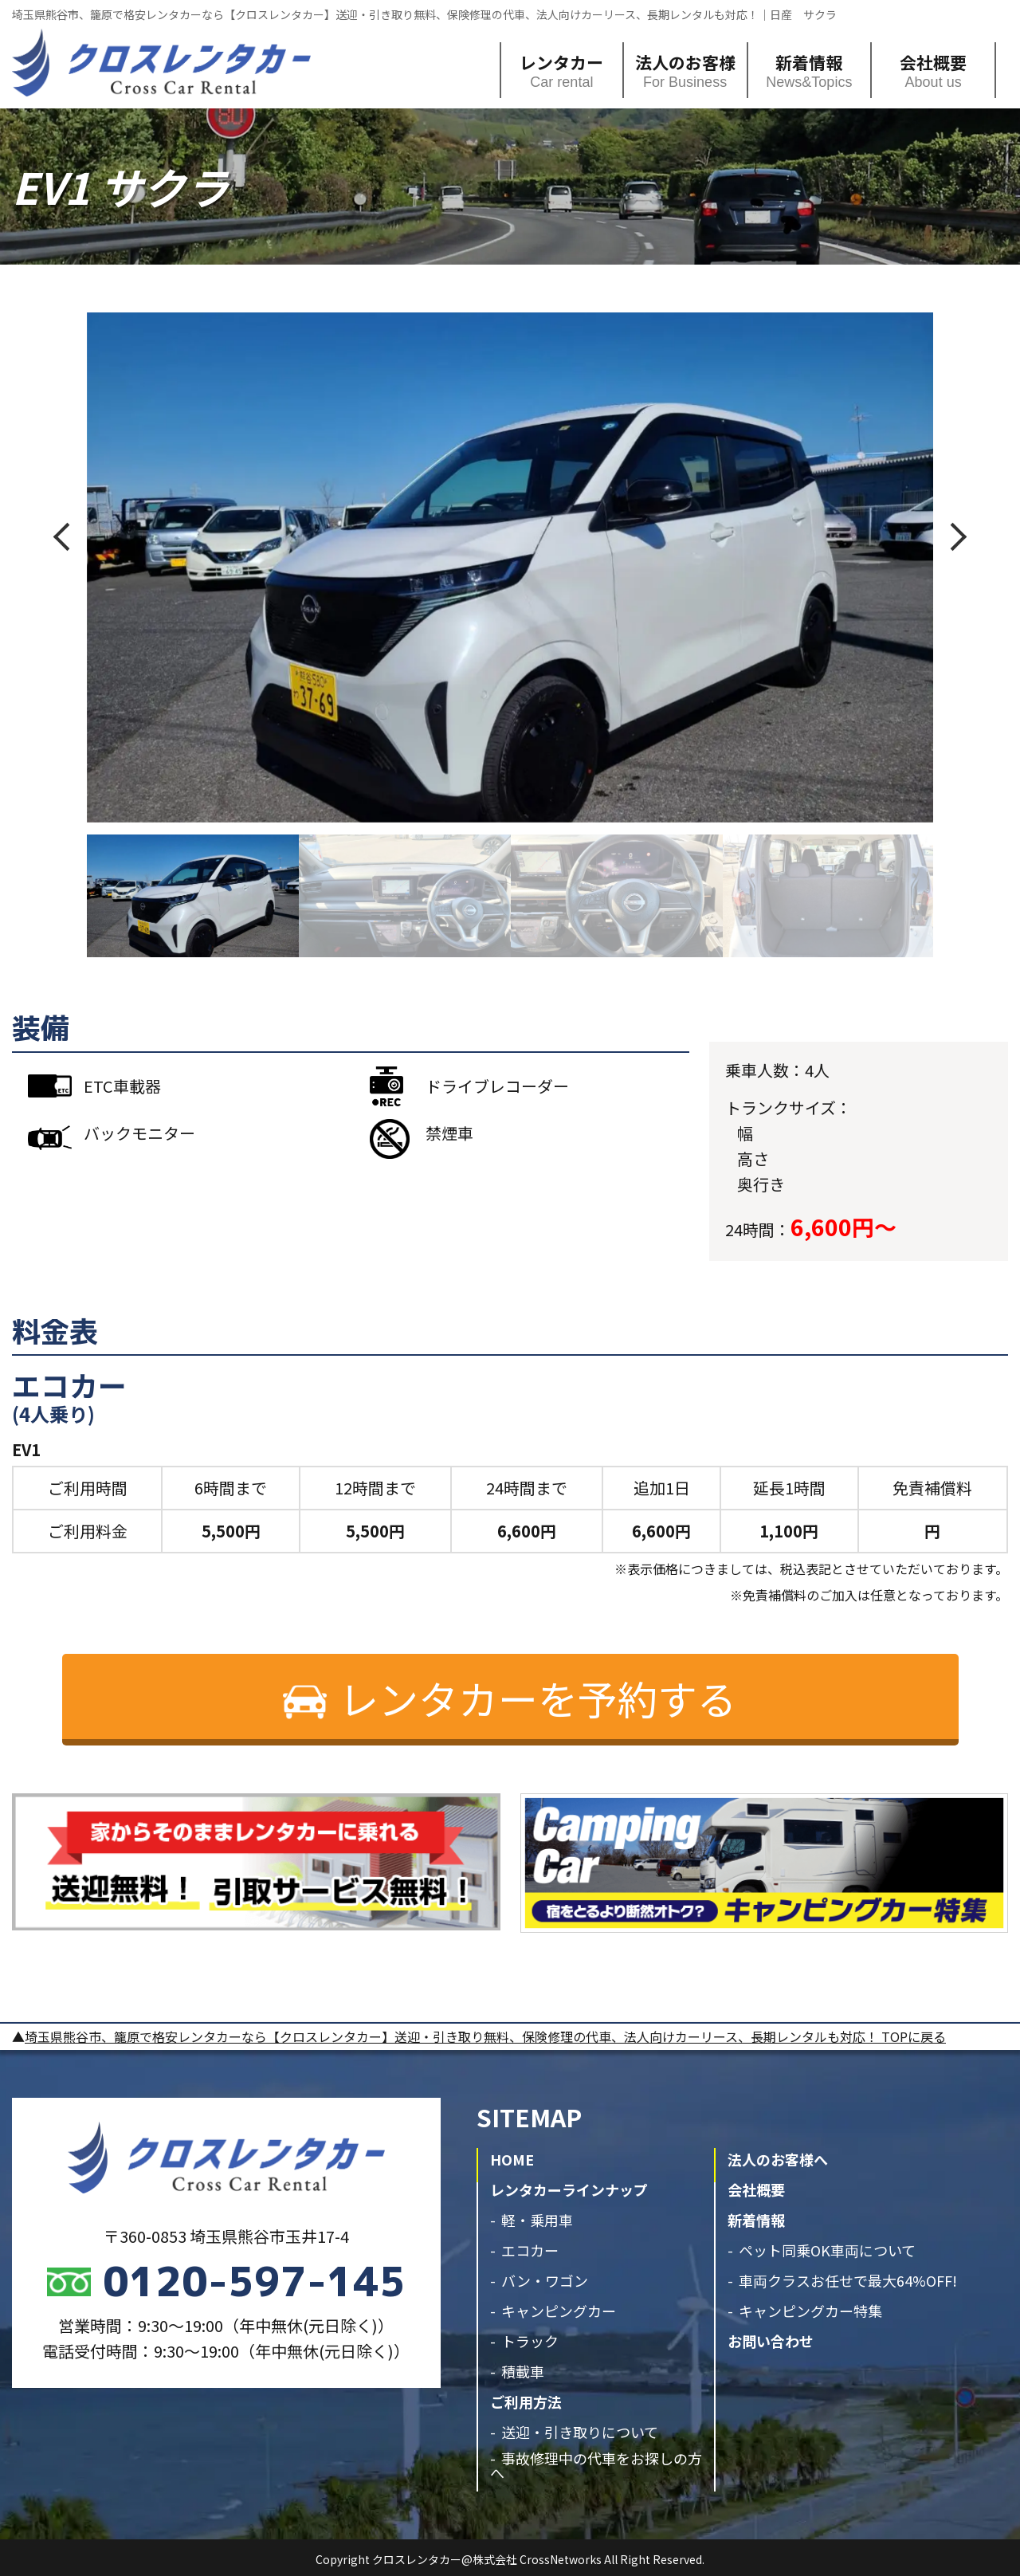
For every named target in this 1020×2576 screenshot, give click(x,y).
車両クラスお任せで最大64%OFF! (848, 2280)
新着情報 (808, 62)
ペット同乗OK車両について (827, 2250)
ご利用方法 (526, 2401)
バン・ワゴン (544, 2280)
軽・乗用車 (537, 2220)
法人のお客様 (685, 62)
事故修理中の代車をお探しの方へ (596, 2465)
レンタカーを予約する (538, 1697)
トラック (530, 2341)
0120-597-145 (254, 2281)
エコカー (530, 2250)
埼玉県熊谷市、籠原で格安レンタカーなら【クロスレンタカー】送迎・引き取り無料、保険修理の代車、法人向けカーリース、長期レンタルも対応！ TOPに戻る (485, 2036)
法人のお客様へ (778, 2159)
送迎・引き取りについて (579, 2432)
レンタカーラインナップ (569, 2189)
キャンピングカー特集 (810, 2310)
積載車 (522, 2371)
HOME (512, 2159)
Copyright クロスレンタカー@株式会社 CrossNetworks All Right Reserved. (510, 2559)
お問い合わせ (771, 2341)
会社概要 (933, 62)
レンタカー (561, 62)
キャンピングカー (558, 2310)
